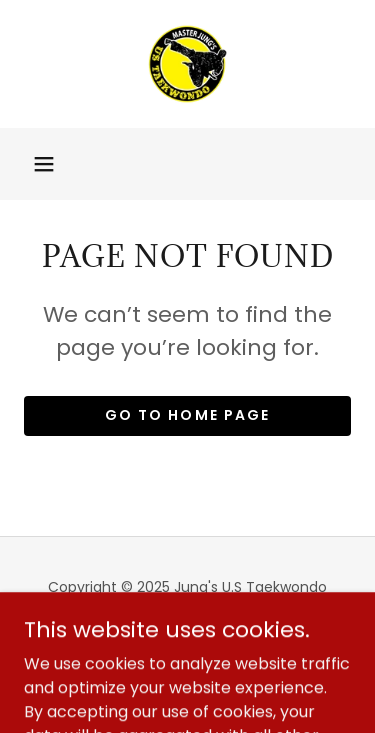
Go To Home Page (187, 415)
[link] (188, 64)
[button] (44, 164)
